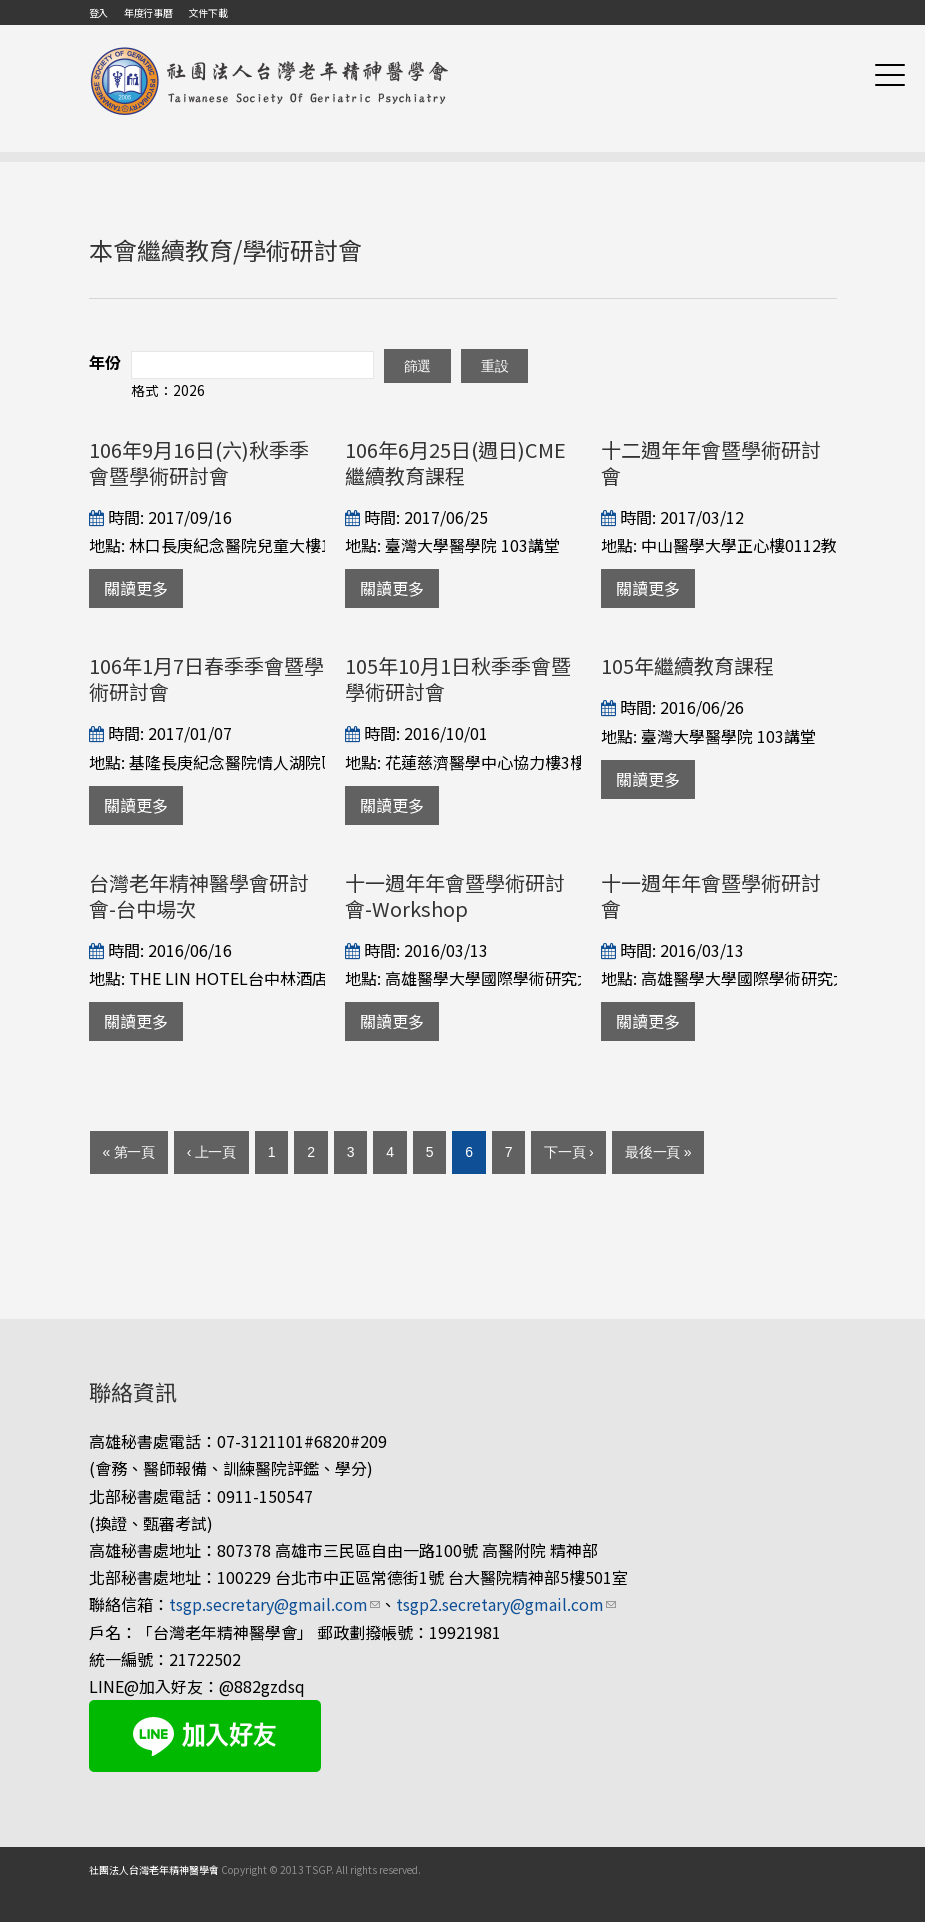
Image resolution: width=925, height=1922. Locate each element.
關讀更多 (136, 588)
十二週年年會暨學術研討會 (711, 462)
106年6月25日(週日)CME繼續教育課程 (455, 462)
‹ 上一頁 (211, 1152)
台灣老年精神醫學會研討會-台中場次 (199, 895)
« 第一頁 (129, 1152)
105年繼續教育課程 (687, 665)
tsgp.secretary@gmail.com (274, 1604)
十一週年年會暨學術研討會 (711, 895)
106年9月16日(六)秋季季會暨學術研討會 (199, 462)
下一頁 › (568, 1152)
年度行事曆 (148, 12)
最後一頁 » (658, 1152)
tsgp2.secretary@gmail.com (506, 1604)
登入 (98, 12)
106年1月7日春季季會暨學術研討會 (206, 678)
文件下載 (207, 12)
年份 (105, 362)
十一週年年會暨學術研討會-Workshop (455, 895)
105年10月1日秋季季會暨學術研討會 (458, 678)
